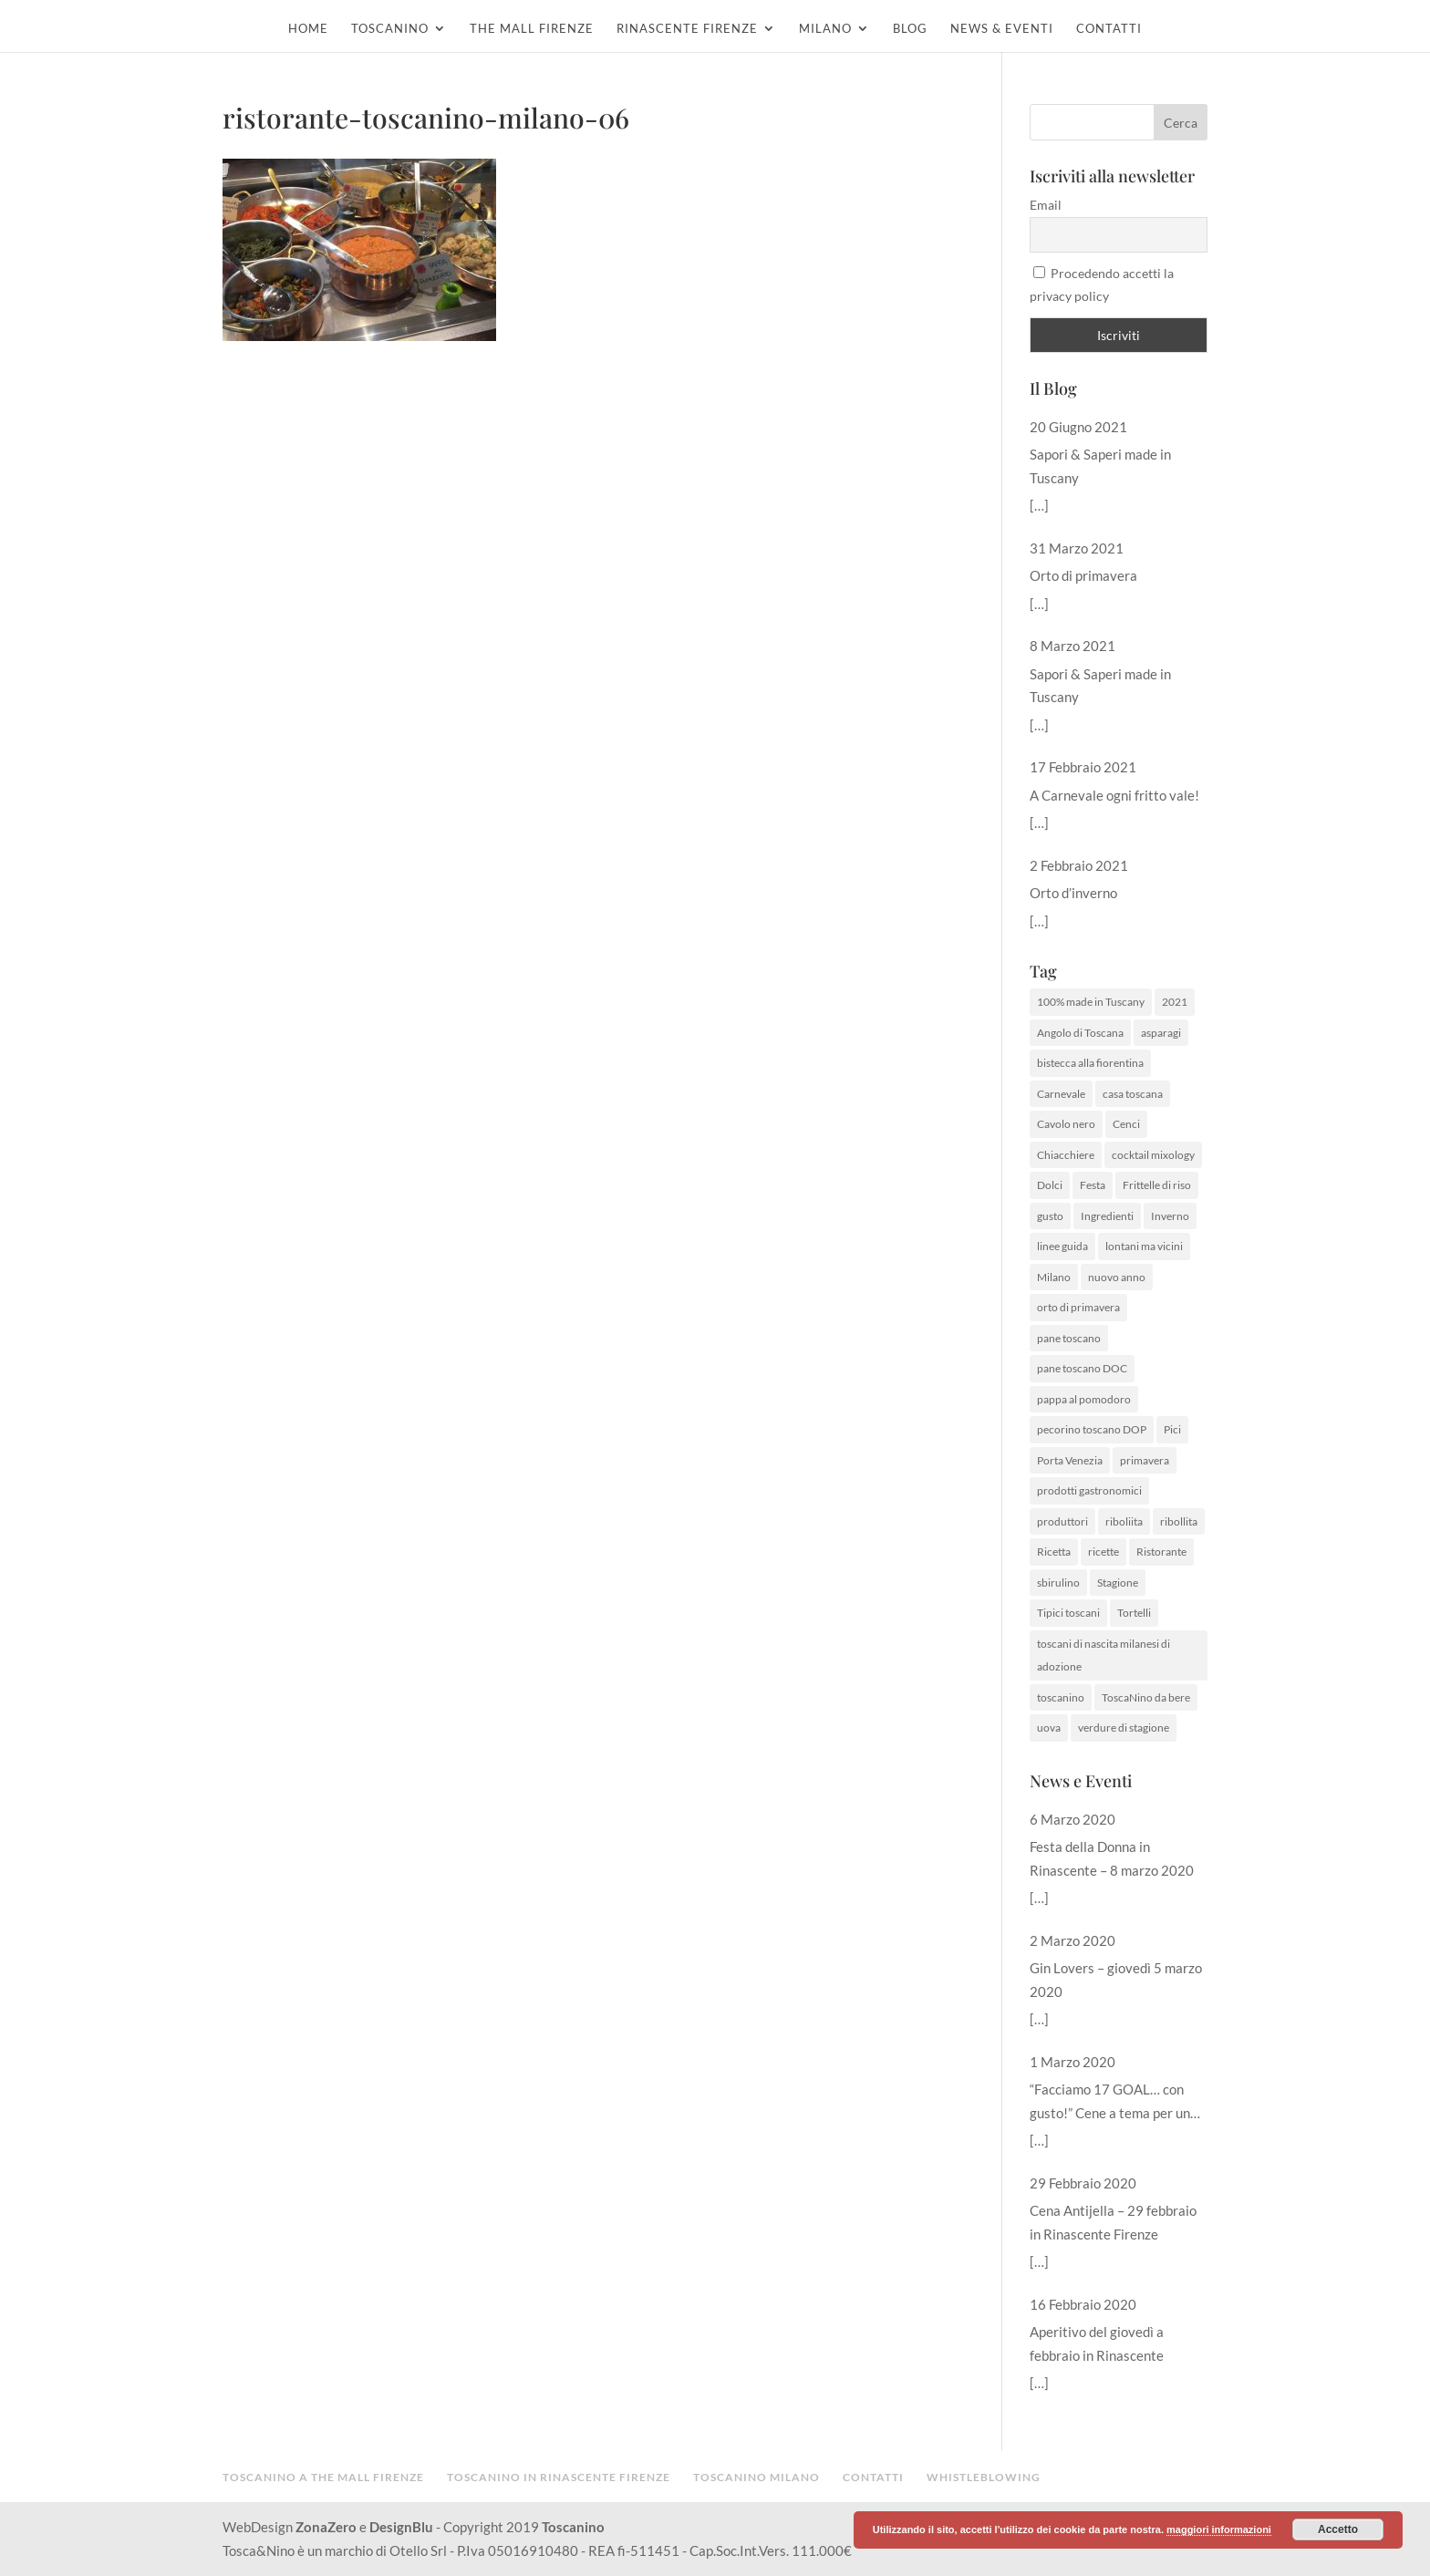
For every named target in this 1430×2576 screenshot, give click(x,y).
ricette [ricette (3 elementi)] (1103, 1551)
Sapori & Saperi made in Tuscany (1100, 466)
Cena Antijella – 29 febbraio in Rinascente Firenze (1113, 2222)
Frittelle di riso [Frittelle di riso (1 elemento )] (1157, 1185)
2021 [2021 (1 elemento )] (1174, 1002)
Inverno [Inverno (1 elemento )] (1170, 1216)
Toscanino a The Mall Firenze (323, 2477)
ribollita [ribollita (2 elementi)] (1178, 1521)
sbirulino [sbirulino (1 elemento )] (1058, 1582)
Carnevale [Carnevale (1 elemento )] (1061, 1094)
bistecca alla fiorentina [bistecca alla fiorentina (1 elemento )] (1090, 1063)
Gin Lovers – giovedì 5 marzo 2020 (1116, 1980)
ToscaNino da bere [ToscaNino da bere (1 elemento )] (1146, 1697)
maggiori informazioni (1218, 2529)
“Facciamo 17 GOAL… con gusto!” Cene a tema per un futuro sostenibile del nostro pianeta (1114, 2103)
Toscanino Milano (756, 2477)
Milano (825, 29)
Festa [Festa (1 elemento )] (1092, 1185)
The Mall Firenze (532, 29)
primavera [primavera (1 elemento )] (1144, 1460)
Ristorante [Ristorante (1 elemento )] (1161, 1551)
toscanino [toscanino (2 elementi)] (1060, 1697)
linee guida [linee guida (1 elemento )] (1062, 1246)
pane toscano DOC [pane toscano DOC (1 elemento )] (1082, 1368)
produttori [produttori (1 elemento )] (1062, 1521)
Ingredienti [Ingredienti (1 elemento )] (1107, 1216)
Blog (910, 29)
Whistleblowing (984, 2477)
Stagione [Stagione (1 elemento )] (1117, 1582)
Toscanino (390, 29)
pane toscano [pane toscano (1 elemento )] (1069, 1338)
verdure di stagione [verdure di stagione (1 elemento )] (1123, 1727)
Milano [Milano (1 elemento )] (1054, 1277)
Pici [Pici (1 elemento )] (1172, 1429)
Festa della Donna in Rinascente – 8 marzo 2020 (1112, 1858)
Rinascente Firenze (687, 29)
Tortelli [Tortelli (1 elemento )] (1134, 1612)
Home (308, 29)
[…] (1039, 505)
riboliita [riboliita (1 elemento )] (1124, 1521)
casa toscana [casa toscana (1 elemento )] (1133, 1094)
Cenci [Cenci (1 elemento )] (1126, 1124)
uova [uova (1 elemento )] (1049, 1727)
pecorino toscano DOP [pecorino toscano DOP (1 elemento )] (1091, 1429)
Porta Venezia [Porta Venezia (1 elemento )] (1070, 1460)
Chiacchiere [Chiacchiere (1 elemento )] (1065, 1155)
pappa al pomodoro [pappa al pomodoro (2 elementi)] (1084, 1399)
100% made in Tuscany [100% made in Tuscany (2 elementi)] (1091, 1002)
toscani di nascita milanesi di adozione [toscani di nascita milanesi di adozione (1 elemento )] (1103, 1655)
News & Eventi (1001, 29)
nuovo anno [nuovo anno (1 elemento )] (1116, 1277)
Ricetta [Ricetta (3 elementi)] (1054, 1551)
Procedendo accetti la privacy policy (1102, 285)
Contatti (1109, 29)
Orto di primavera (1083, 575)
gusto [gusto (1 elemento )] (1050, 1216)
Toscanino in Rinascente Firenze (558, 2477)
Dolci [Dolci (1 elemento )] (1049, 1185)
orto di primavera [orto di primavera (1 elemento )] (1078, 1307)
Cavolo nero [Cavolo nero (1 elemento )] (1066, 1124)
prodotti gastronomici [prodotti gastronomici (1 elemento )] (1089, 1490)
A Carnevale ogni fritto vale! (1114, 795)
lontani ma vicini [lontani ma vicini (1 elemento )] (1144, 1246)
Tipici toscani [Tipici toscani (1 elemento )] (1068, 1612)
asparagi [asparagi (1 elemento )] (1161, 1033)
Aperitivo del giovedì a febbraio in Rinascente (1097, 2343)
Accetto (1338, 2529)
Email (1046, 204)
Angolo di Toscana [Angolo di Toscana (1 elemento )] (1080, 1033)
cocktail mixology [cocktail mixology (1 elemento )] (1153, 1155)
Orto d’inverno (1073, 893)
